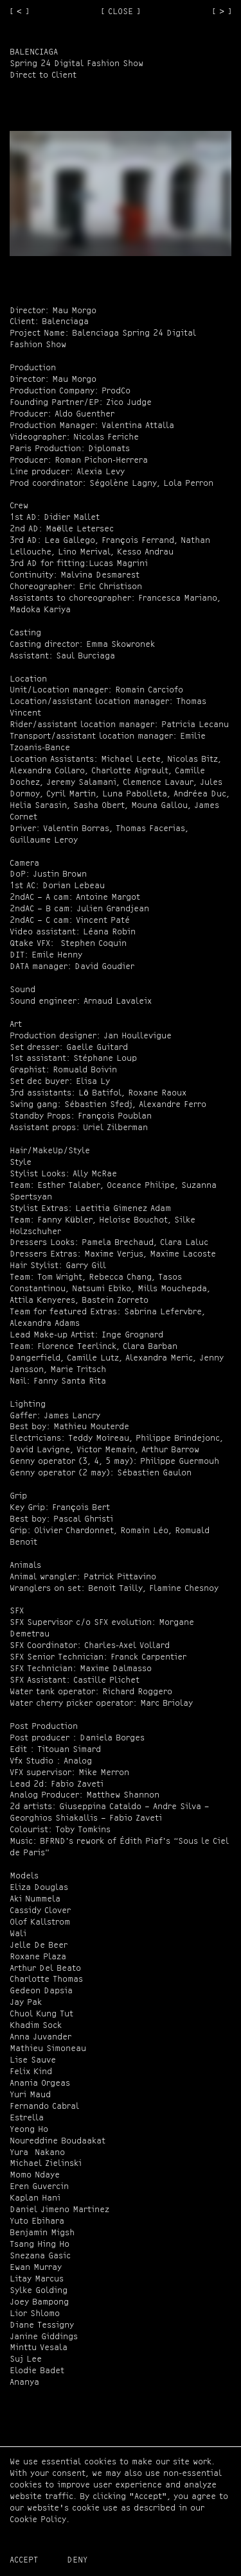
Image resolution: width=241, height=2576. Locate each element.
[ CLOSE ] (120, 12)
